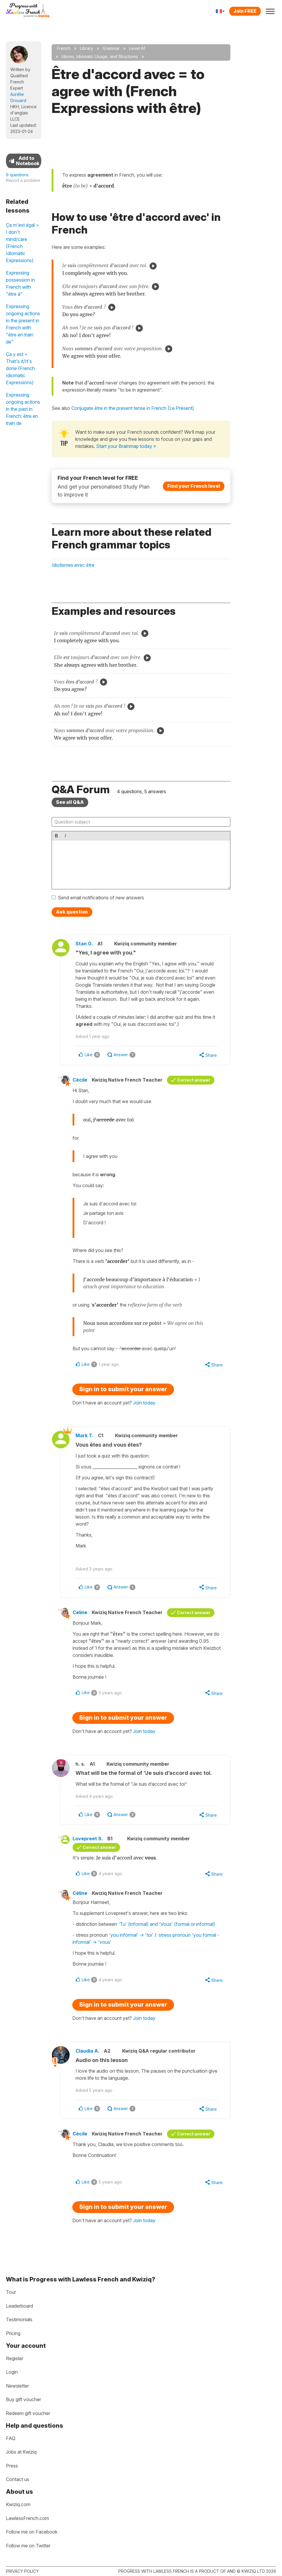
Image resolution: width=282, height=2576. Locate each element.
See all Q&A (70, 802)
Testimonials (19, 2319)
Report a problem (23, 180)
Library (86, 48)
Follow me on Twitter (28, 2546)
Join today (144, 1403)
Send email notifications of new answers (101, 898)
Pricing (13, 2333)
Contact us (17, 2479)
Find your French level (193, 486)
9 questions (17, 174)
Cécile (80, 1080)
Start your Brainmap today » (126, 446)
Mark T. (85, 1435)
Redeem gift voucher (28, 2413)
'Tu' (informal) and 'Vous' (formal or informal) (166, 1924)
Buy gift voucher (23, 2399)
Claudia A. (87, 2051)
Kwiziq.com (18, 2504)
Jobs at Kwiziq (21, 2452)
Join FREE (245, 11)
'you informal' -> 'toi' (132, 1935)
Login (12, 2372)
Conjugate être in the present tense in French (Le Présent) (132, 408)
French (63, 48)
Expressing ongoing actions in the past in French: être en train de (23, 409)
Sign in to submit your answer (123, 1389)
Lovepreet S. (88, 1838)
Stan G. (84, 944)
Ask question (72, 912)
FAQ (10, 2438)
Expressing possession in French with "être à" (20, 283)
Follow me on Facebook (32, 2532)
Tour (11, 2292)
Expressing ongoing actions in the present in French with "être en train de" (23, 324)
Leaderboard (19, 2306)
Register (14, 2358)
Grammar (111, 48)
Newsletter (17, 2386)
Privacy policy (22, 2571)
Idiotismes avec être (73, 565)
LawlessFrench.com (27, 2518)
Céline (80, 1612)
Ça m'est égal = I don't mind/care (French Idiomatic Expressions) (22, 242)
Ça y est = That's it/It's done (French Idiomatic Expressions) (20, 368)
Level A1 (137, 48)
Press (12, 2466)
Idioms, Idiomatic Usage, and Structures (100, 56)
